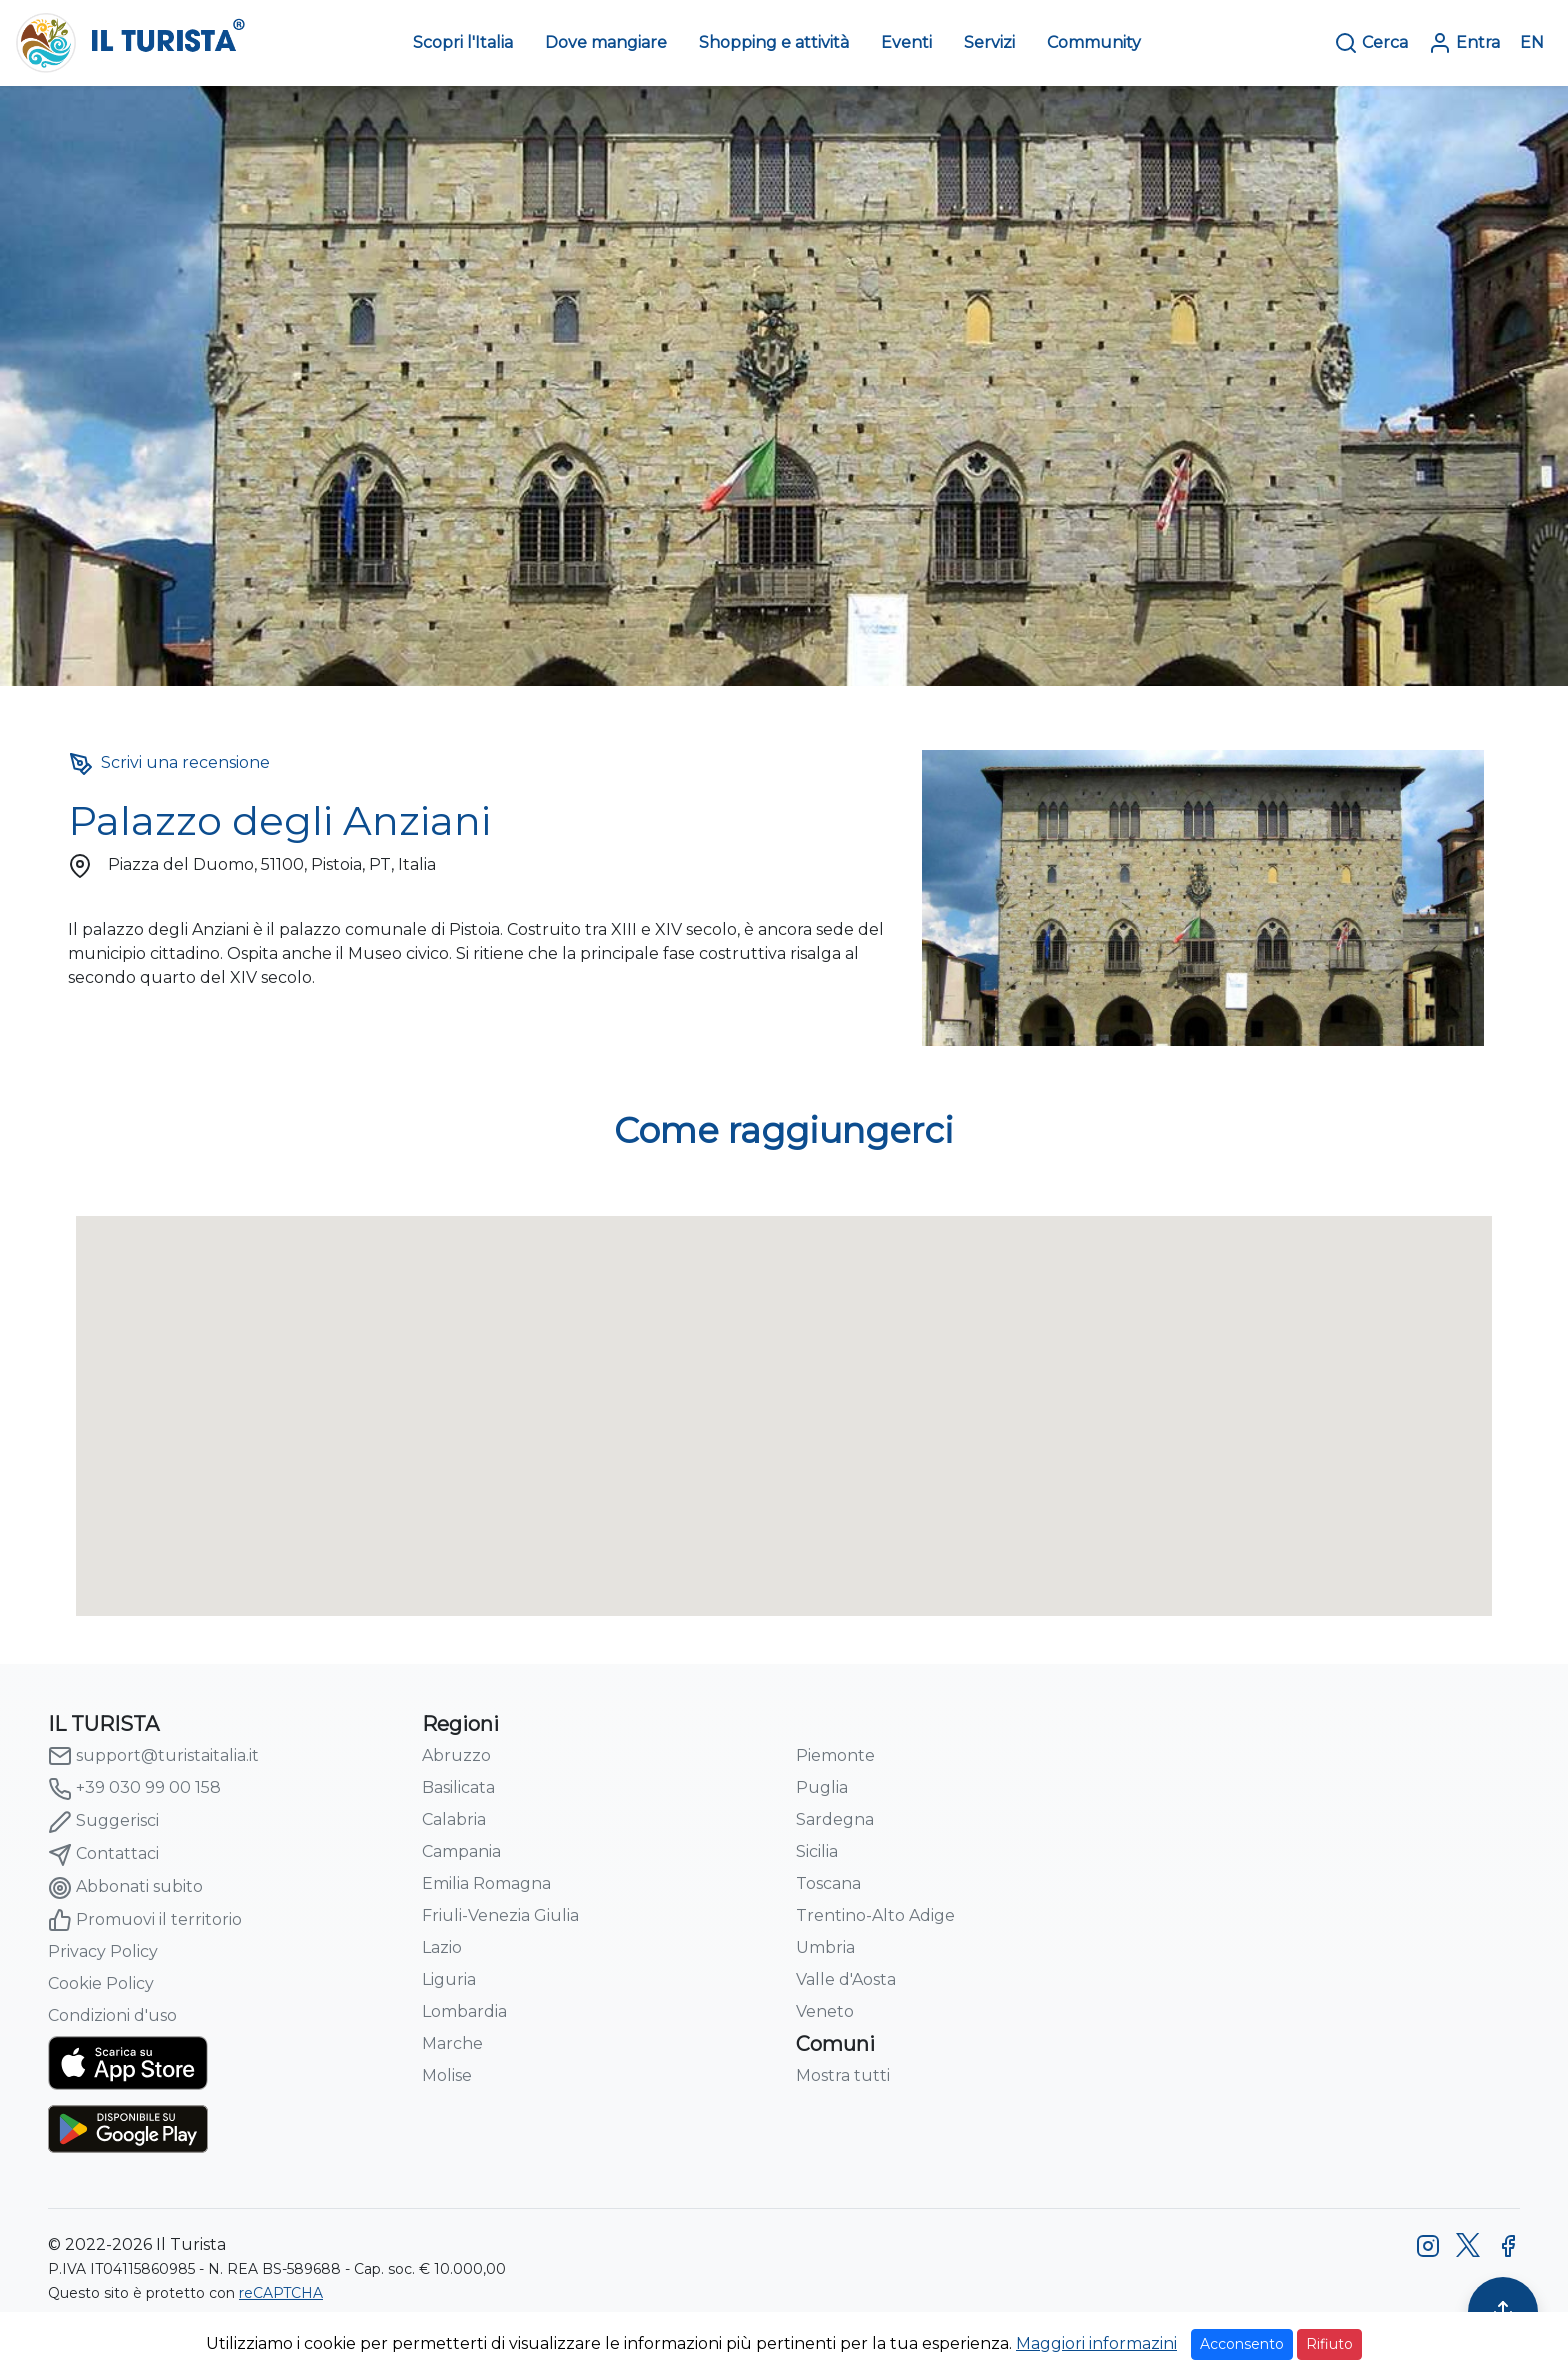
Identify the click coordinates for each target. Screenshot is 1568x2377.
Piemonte (835, 1755)
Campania (461, 1851)
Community (1094, 42)
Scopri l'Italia (463, 42)
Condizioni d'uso (112, 2015)
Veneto (825, 2011)
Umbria (825, 1947)
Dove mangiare (606, 42)
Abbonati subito (125, 1888)
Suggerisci (103, 1822)
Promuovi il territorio (145, 1920)
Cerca (1371, 43)
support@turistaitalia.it (153, 1756)
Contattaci (103, 1855)
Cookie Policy (101, 1983)
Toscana (828, 1883)
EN (1532, 42)
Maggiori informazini (1096, 2343)
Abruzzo (456, 1755)
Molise (447, 2075)
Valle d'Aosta (846, 1979)
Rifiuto (1329, 2344)
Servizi (989, 42)
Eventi (906, 42)
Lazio (442, 1947)
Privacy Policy (103, 1951)
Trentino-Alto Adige (875, 1915)
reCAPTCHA (281, 2293)
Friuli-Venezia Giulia (500, 1915)
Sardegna (835, 1819)
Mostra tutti (843, 2075)
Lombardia (464, 2011)
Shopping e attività (774, 42)
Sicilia (817, 1851)
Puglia (822, 1787)
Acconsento (1242, 2344)
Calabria (454, 1819)
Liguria (449, 1979)
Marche (452, 2043)
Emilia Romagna (486, 1883)
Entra (1464, 43)
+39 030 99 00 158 (134, 1789)
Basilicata (458, 1787)
